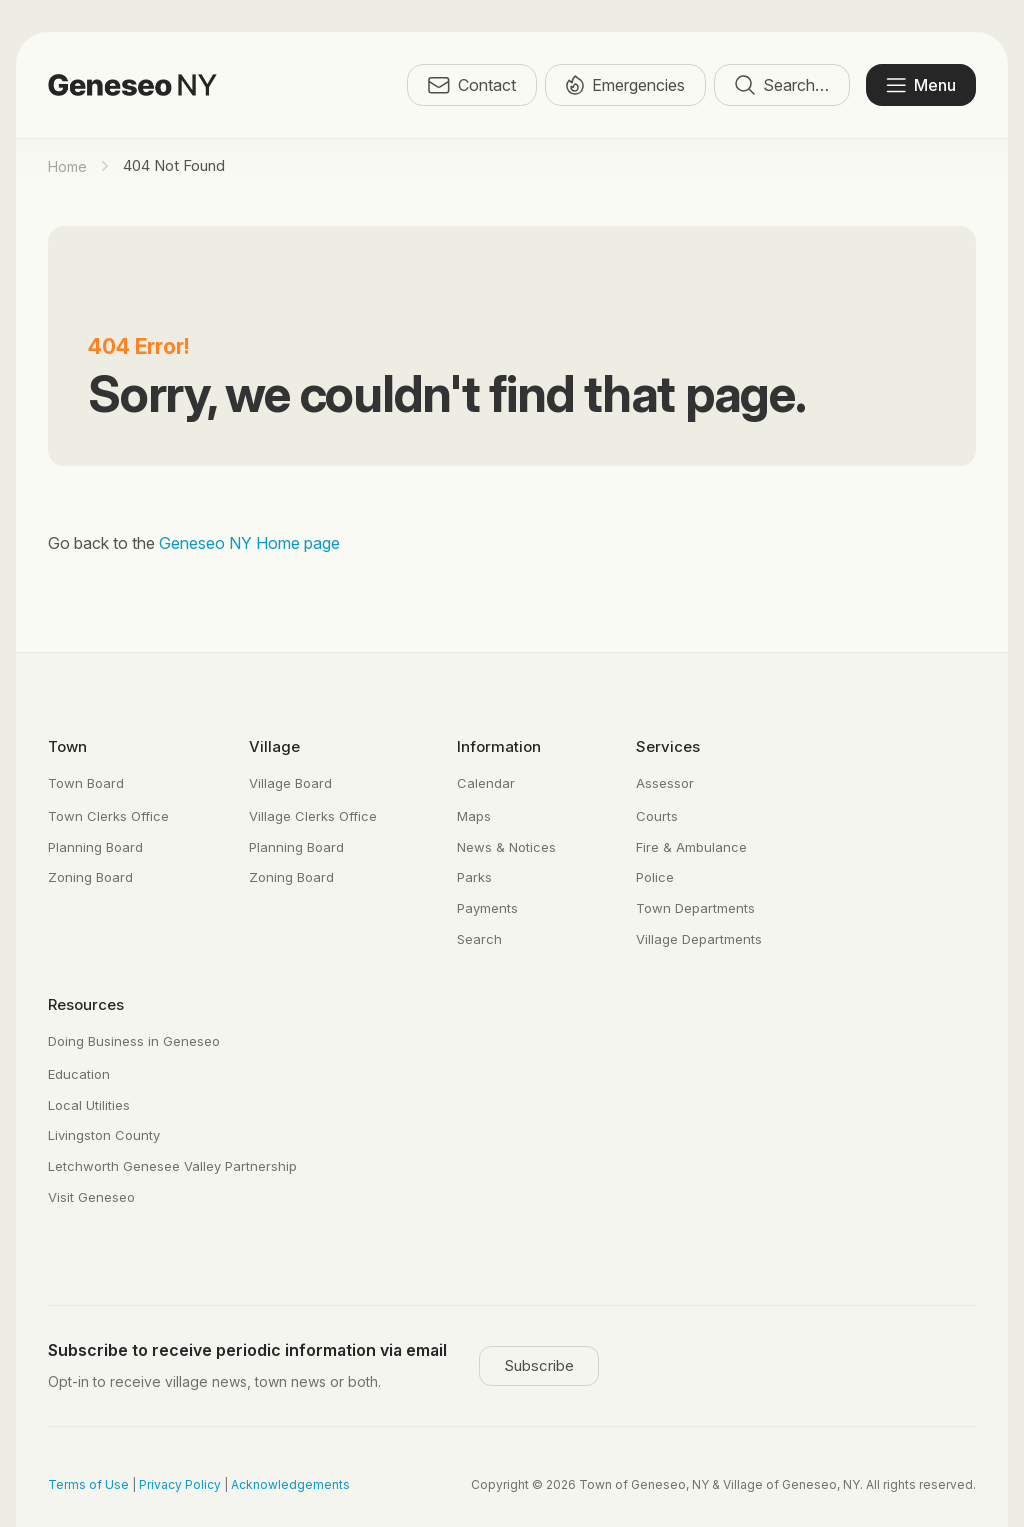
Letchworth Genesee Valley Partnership (172, 1166)
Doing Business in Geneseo (134, 1041)
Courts (657, 816)
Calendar (486, 783)
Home (67, 166)
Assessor (665, 783)
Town (67, 746)
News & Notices (506, 847)
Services (668, 746)
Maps (474, 816)
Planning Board (95, 847)
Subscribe (539, 1365)
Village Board (290, 783)
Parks (474, 877)
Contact (472, 85)
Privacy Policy (180, 1484)
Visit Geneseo (91, 1197)
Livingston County (104, 1135)
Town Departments (695, 908)
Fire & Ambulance (691, 847)
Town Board (86, 783)
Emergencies (625, 85)
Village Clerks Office (313, 816)
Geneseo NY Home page (249, 543)
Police (655, 877)
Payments (487, 908)
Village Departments (699, 939)
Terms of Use (88, 1484)
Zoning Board (90, 877)
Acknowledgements (290, 1484)
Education (79, 1074)
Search (479, 939)
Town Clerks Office (108, 816)
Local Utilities (89, 1105)
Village (274, 746)
